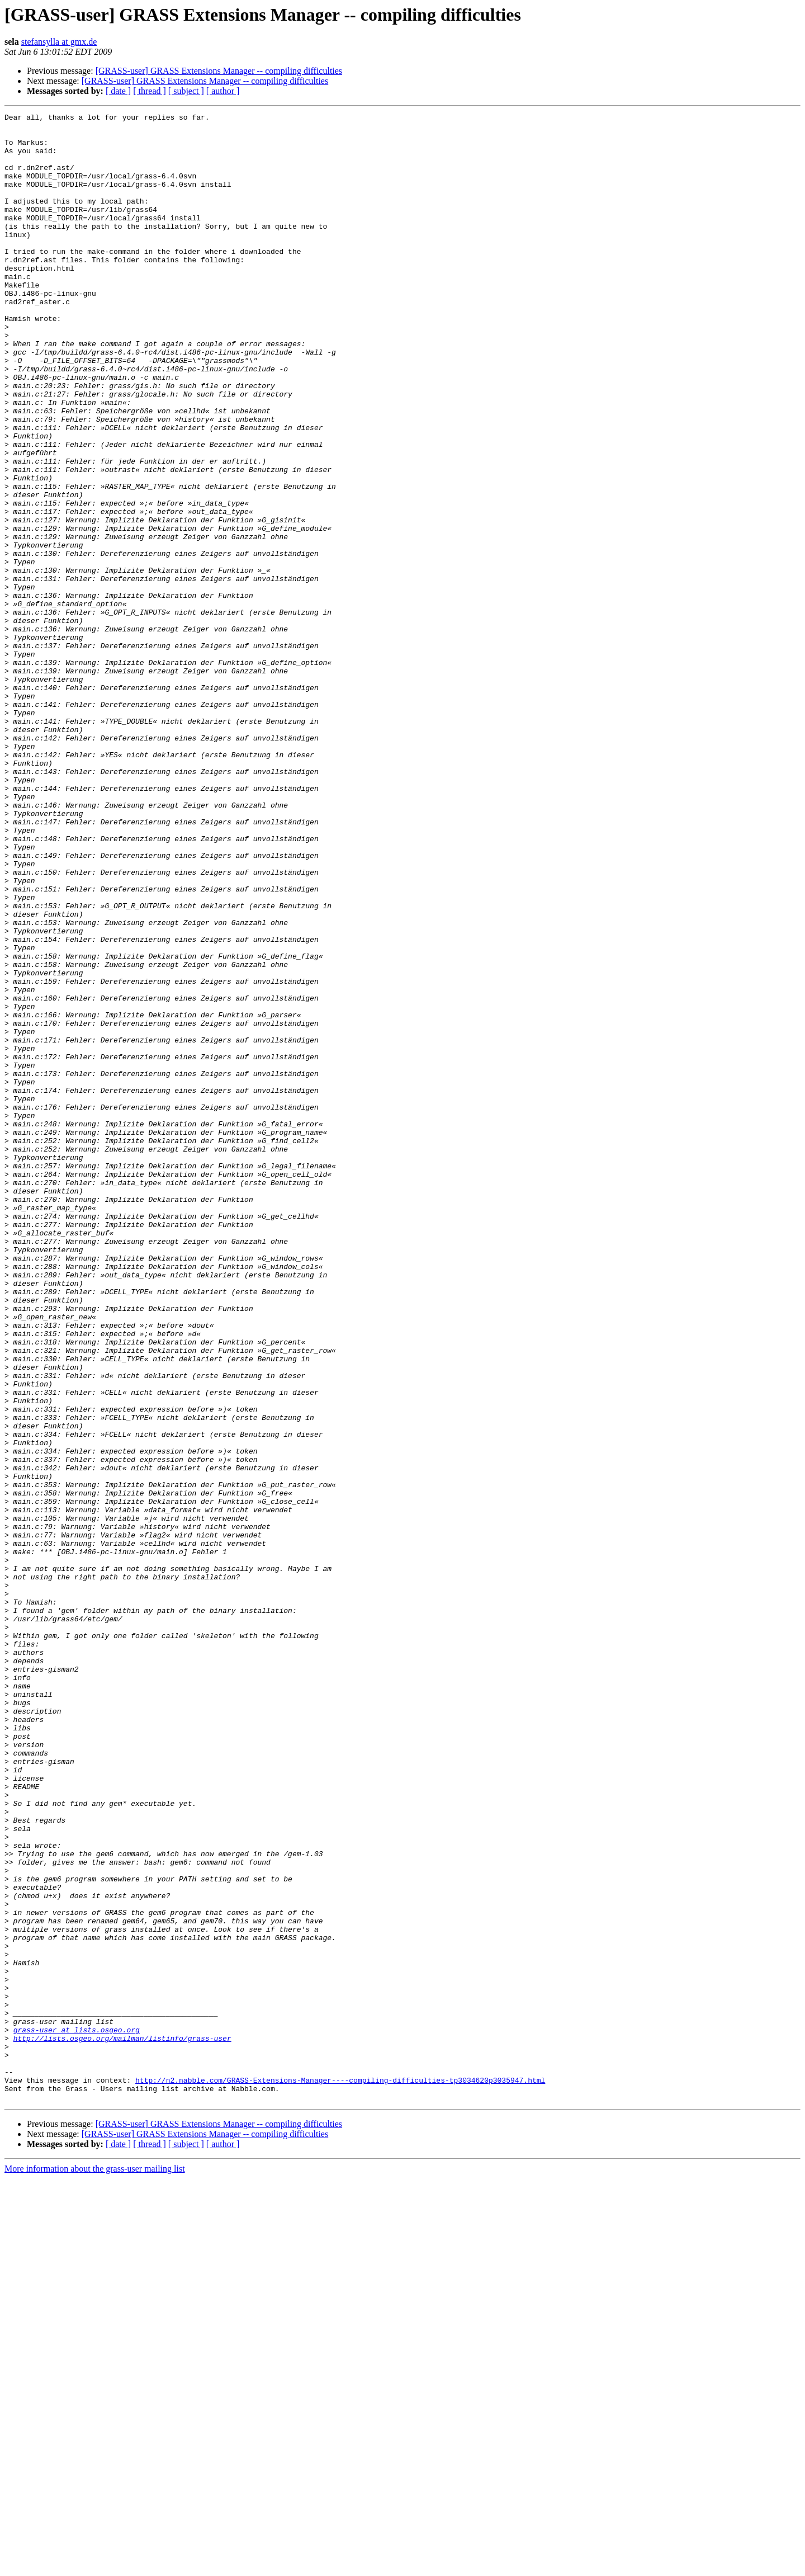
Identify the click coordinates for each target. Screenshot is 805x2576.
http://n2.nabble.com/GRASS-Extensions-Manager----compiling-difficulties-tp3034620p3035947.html (340, 2474)
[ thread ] (149, 91)
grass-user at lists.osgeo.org (76, 2414)
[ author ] (223, 91)
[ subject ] (186, 91)
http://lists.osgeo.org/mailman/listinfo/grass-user (122, 2424)
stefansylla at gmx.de (59, 41)
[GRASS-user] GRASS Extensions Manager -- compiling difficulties (219, 71)
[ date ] (118, 91)
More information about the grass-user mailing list (94, 2566)
